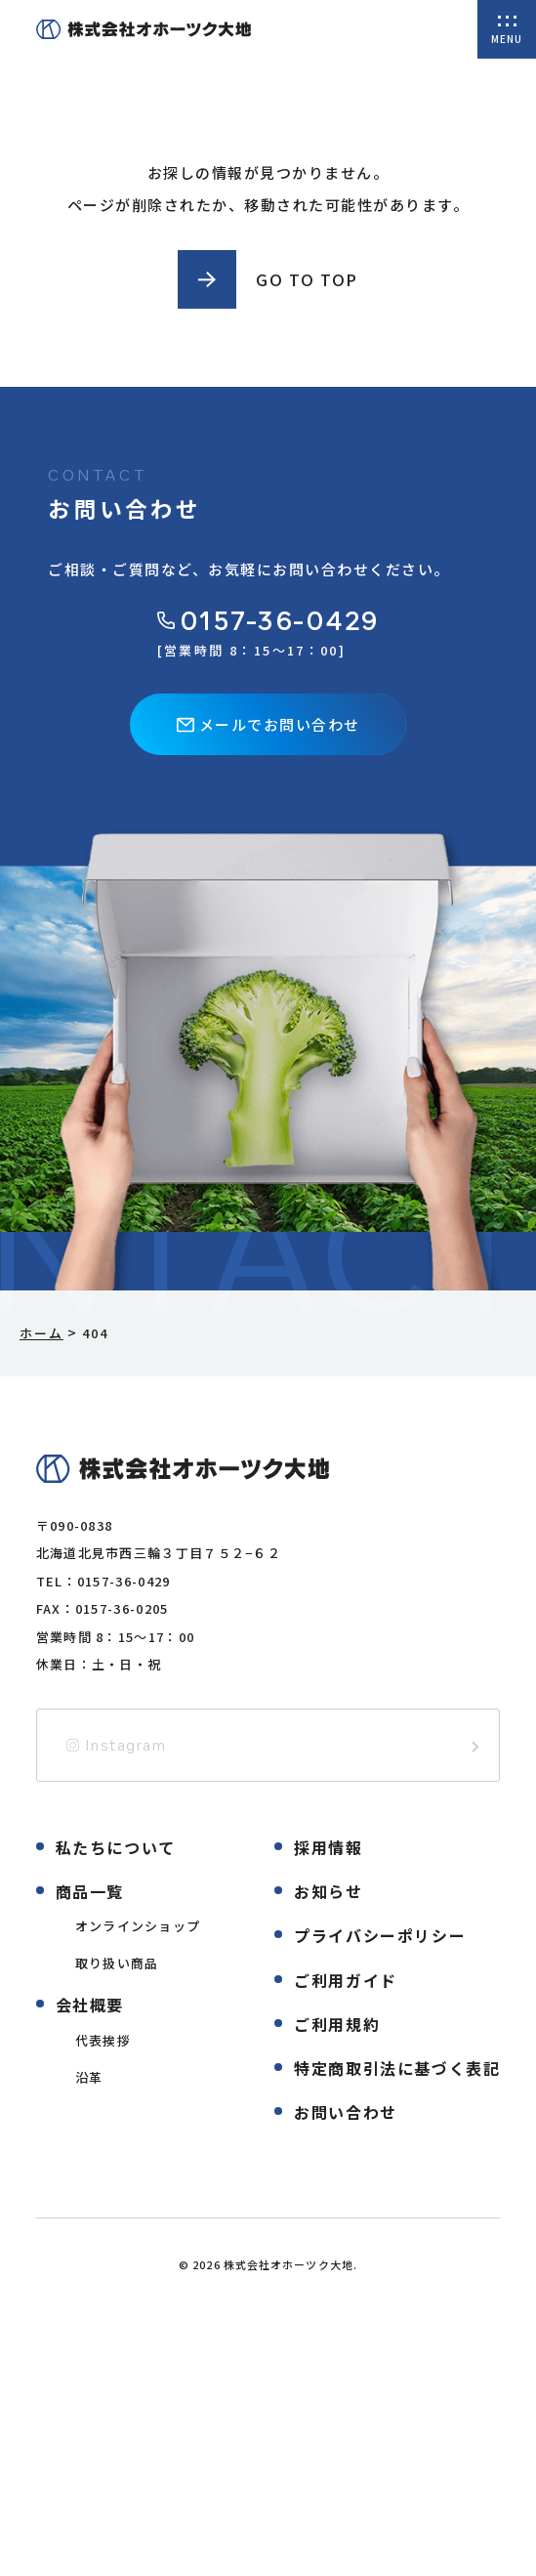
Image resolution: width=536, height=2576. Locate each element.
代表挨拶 (103, 2040)
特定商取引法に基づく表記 (397, 2068)
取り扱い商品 (117, 1963)
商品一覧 (90, 1891)
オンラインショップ (138, 1926)
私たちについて (116, 1847)
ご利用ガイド (345, 1980)
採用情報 (328, 1847)
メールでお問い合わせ (268, 724)
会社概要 (90, 2004)
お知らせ (328, 1891)
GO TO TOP (307, 279)
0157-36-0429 (268, 621)
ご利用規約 (337, 2024)
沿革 (89, 2077)
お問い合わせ (345, 2112)
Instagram (116, 1745)
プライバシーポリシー (380, 1935)
